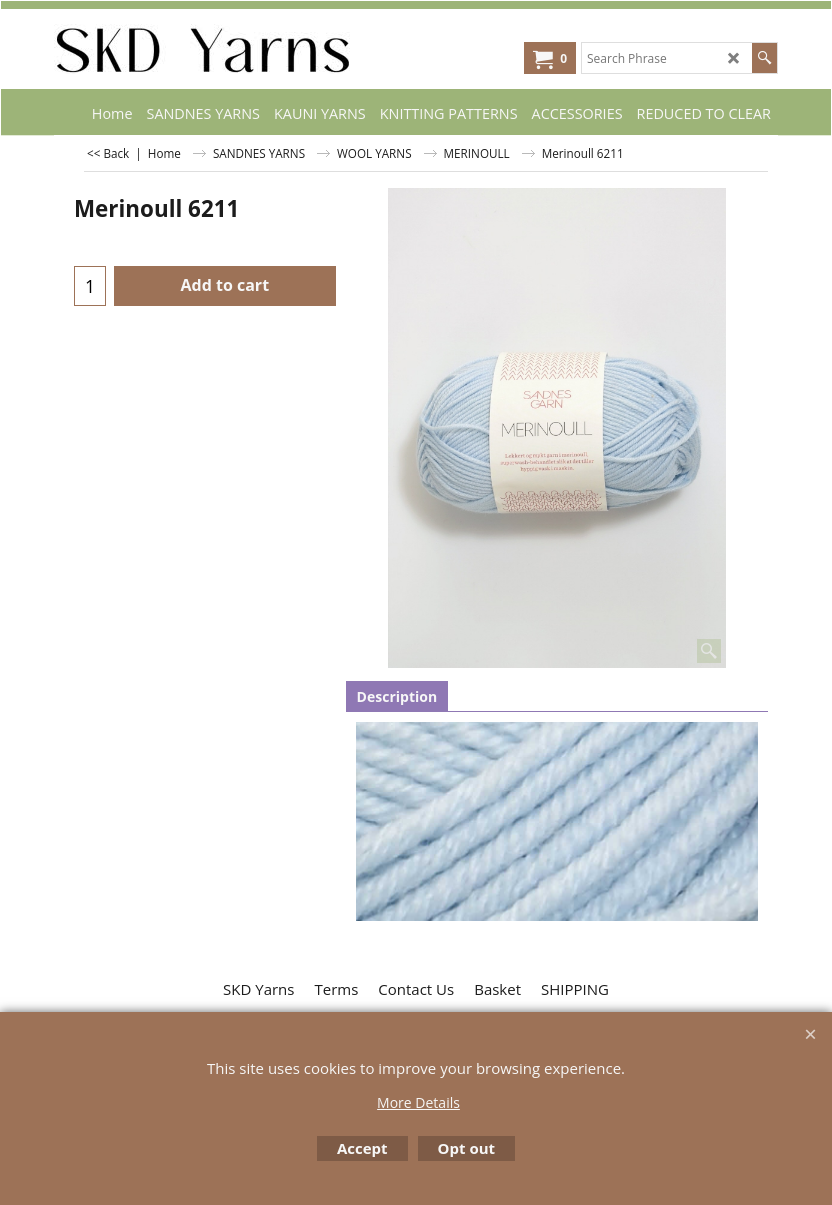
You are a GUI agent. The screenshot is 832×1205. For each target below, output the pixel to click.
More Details (418, 1102)
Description (397, 696)
